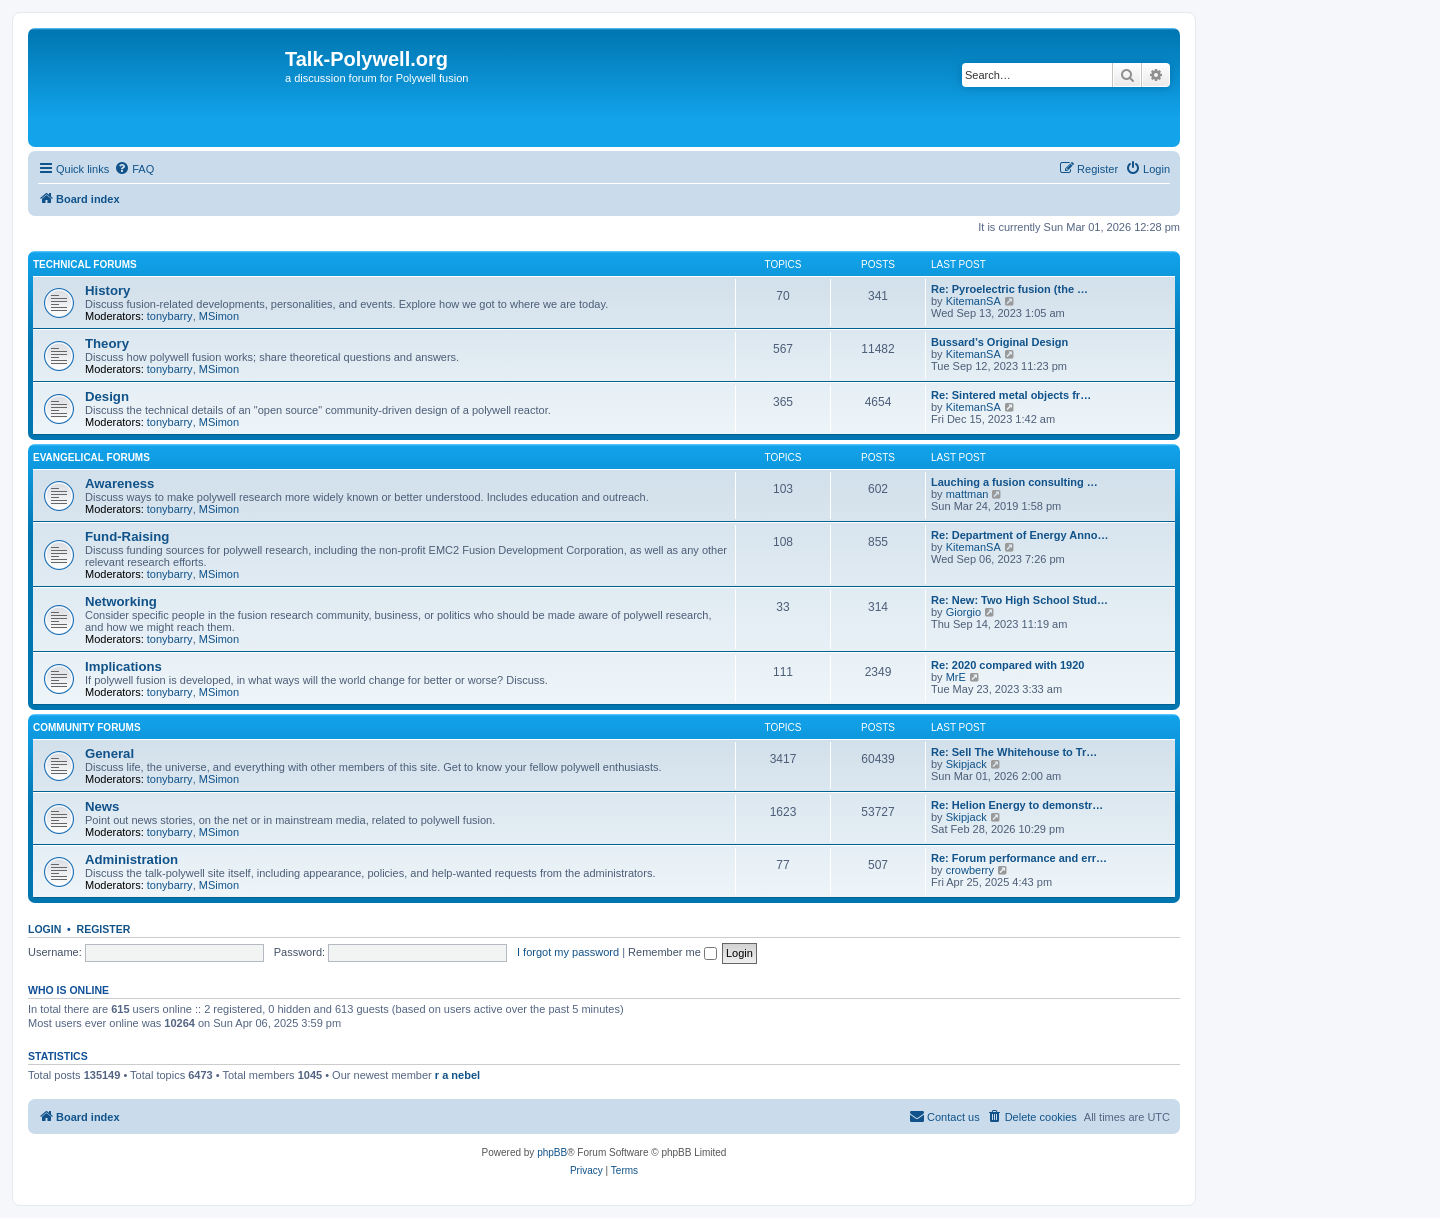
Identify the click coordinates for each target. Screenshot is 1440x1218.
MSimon (219, 316)
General (109, 753)
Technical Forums (85, 264)
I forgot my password (568, 952)
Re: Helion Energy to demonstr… (1017, 805)
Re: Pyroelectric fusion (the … (1009, 289)
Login (44, 929)
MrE (956, 677)
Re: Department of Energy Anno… (1019, 535)
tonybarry (170, 316)
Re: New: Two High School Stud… (1019, 600)
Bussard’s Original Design (999, 342)
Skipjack (966, 764)
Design (107, 396)
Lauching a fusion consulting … (1014, 482)
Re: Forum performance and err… (1019, 858)
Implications (123, 666)
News (102, 806)
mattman (967, 494)
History (107, 290)
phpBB (552, 1152)
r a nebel (457, 1075)
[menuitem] (134, 169)
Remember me (672, 952)
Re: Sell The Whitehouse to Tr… (1014, 752)
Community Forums (87, 727)
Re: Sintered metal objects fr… (1011, 395)
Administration (131, 859)
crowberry (970, 870)
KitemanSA (973, 301)
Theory (107, 343)
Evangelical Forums (91, 457)
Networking (121, 601)
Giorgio (963, 612)
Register (104, 929)
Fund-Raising (127, 536)
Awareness (119, 483)
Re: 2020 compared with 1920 (1007, 665)
